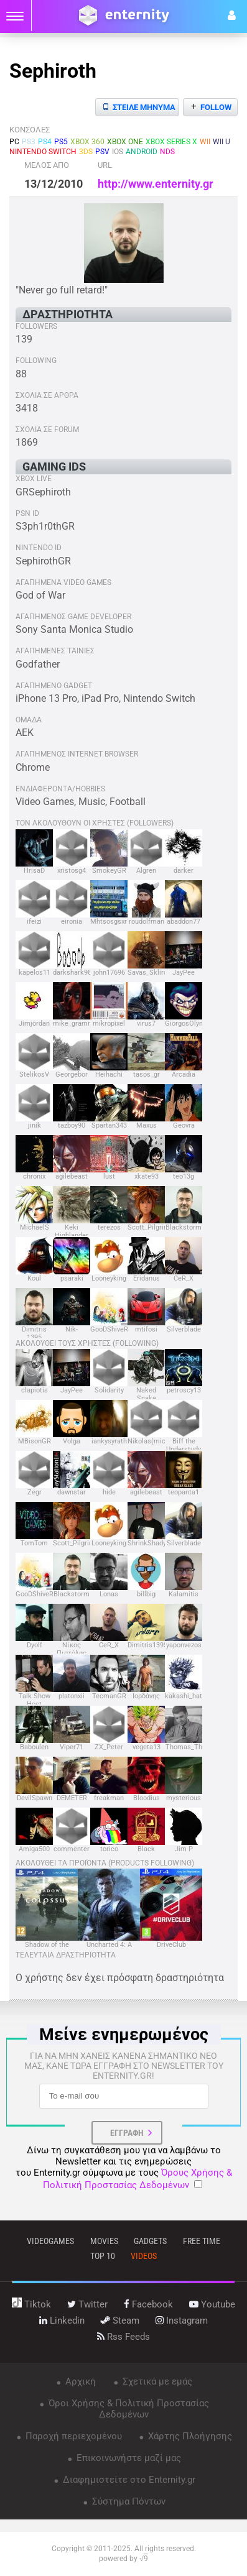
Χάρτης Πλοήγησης (189, 2436)
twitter (87, 2304)
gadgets (150, 2241)
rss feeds (123, 2336)
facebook (148, 2304)
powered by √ (123, 2558)
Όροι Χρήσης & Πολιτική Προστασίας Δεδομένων (127, 2409)
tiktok (31, 2304)
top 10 (102, 2256)
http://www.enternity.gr (155, 183)
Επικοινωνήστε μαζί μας (127, 2457)
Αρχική (79, 2381)
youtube (212, 2304)
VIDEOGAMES (50, 2241)
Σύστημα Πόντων (127, 2501)
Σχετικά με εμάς (156, 2381)
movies (104, 2241)
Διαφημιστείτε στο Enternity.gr (127, 2479)
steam (120, 2320)
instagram (182, 2320)
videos (144, 2256)
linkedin (62, 2320)
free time (201, 2241)
